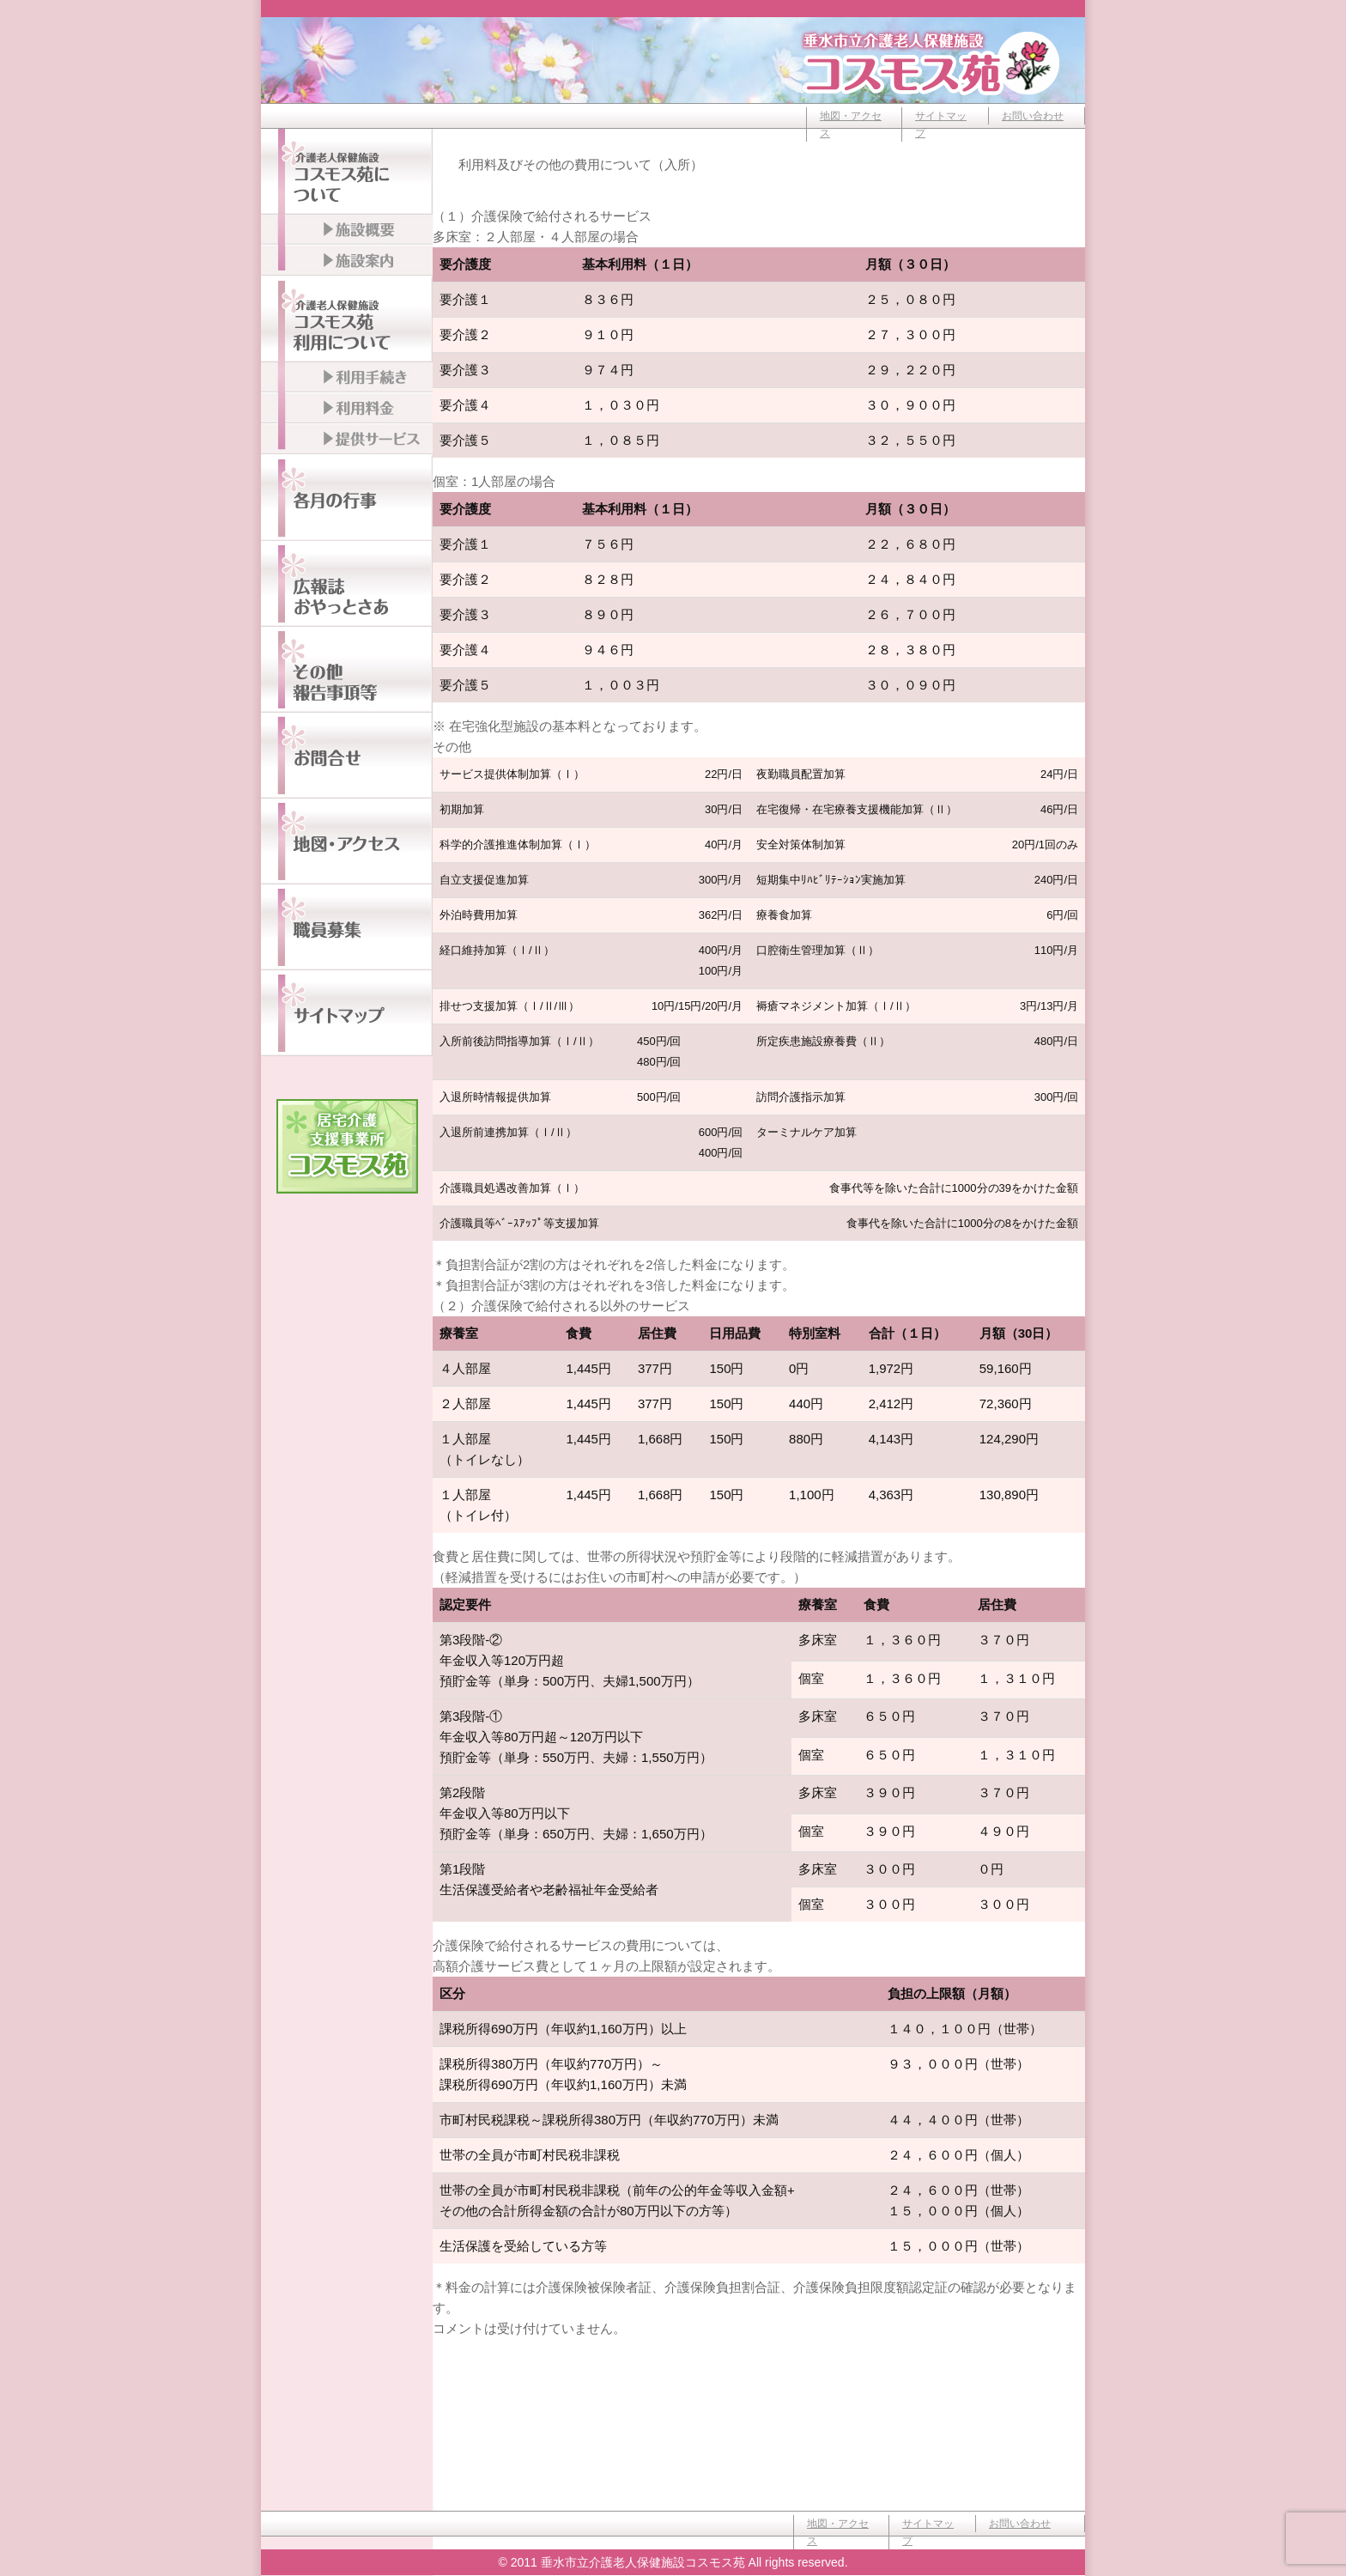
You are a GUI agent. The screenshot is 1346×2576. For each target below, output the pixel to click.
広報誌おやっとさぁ (347, 584)
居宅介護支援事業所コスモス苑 (347, 1146)
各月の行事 (347, 498)
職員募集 (347, 927)
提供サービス (347, 439)
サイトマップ (941, 124)
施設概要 (347, 230)
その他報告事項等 (347, 670)
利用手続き (347, 377)
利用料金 (347, 408)
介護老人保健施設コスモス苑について (347, 172)
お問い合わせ (1033, 116)
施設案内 (347, 261)
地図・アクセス (851, 124)
